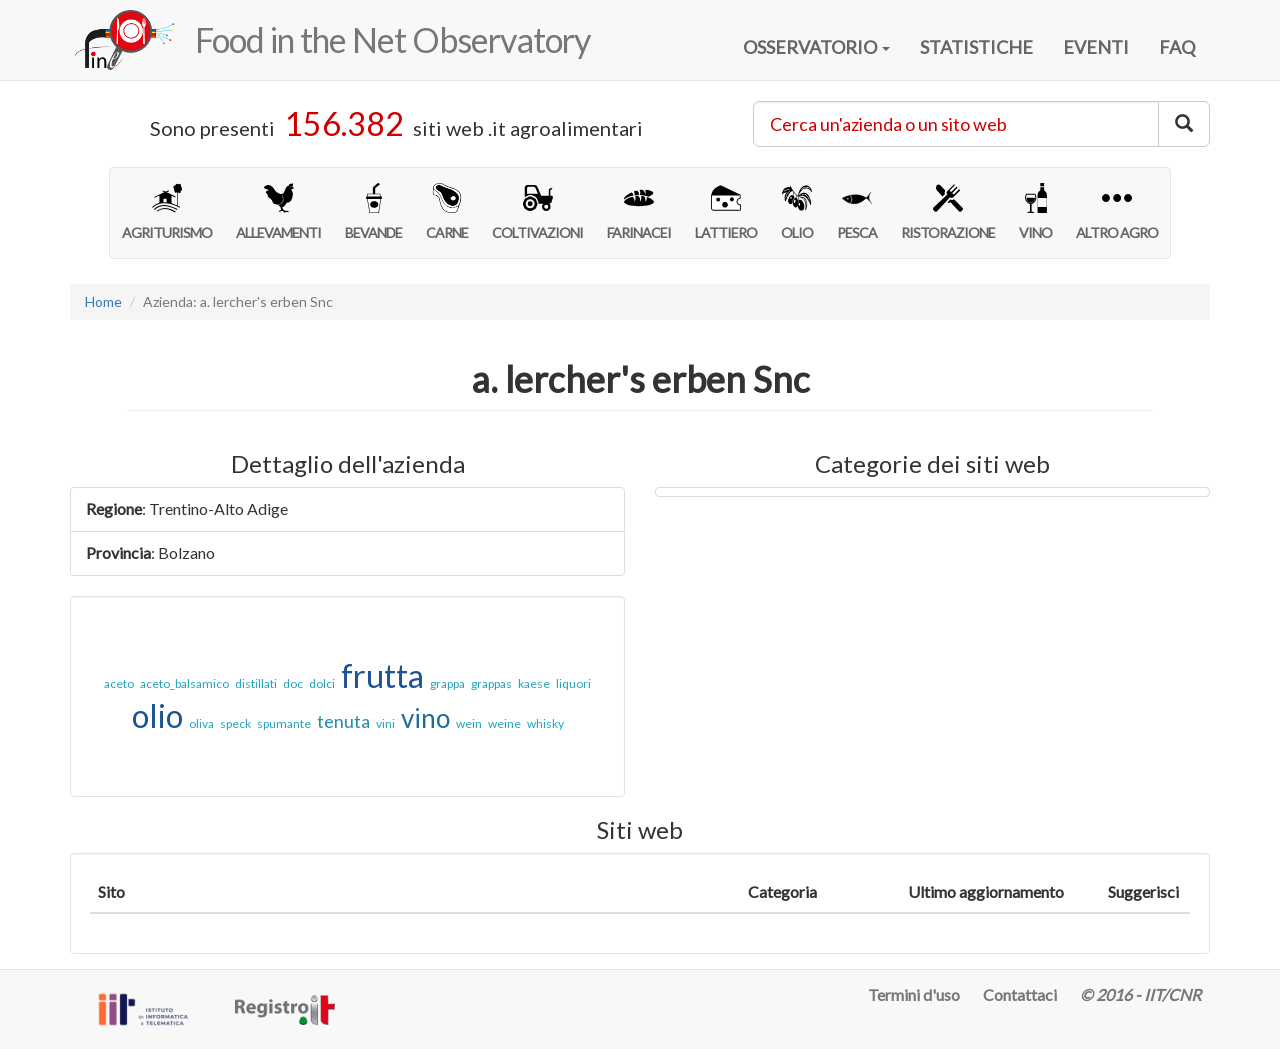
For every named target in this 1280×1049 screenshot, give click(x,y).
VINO (1035, 212)
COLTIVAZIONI (537, 212)
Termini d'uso (914, 994)
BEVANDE (373, 212)
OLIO (797, 212)
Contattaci (1020, 994)
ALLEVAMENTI (278, 212)
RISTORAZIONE (948, 212)
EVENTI (1096, 47)
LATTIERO (726, 212)
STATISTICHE (976, 47)
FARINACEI (639, 212)
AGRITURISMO (167, 212)
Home (103, 301)
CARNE (447, 212)
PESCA (857, 212)
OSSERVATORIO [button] (816, 47)
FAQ (1177, 47)
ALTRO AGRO (1117, 212)
